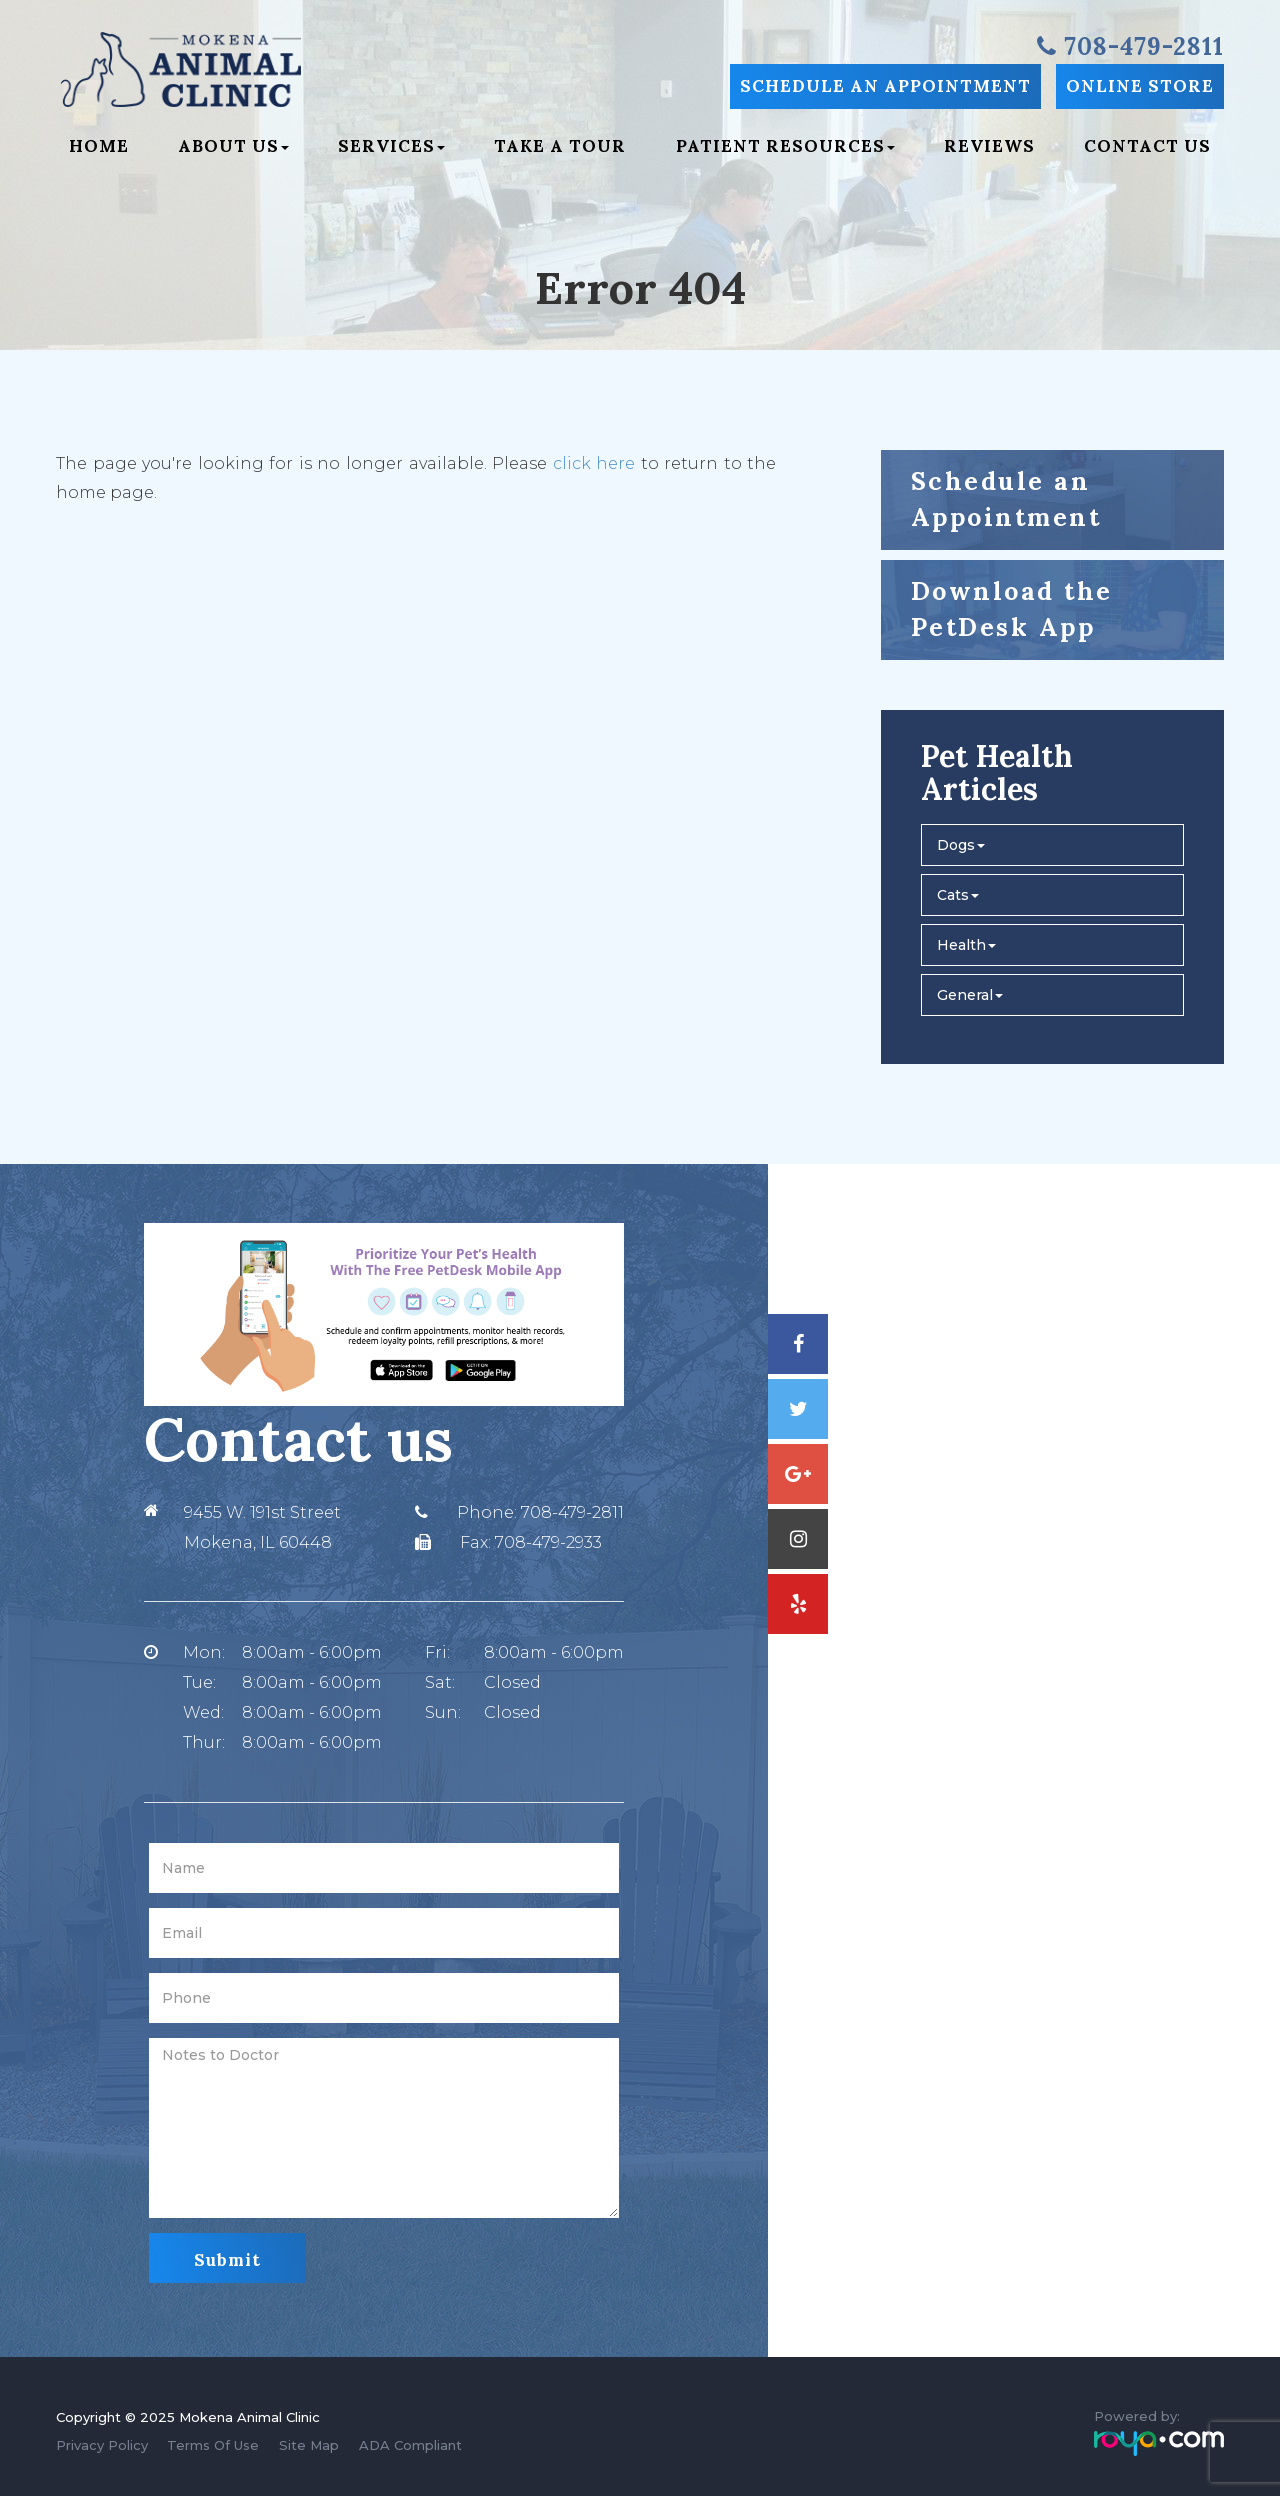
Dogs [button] (961, 845)
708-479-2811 (572, 1512)
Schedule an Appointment (885, 86)
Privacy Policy (102, 2445)
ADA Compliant (410, 2445)
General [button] (970, 995)
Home (99, 146)
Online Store (1140, 86)
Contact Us (1147, 146)
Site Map (309, 2445)
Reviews (989, 146)
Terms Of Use (213, 2445)
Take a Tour (560, 146)
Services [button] (391, 146)
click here (594, 463)
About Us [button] (233, 146)
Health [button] (966, 945)
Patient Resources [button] (785, 146)
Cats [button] (958, 895)
